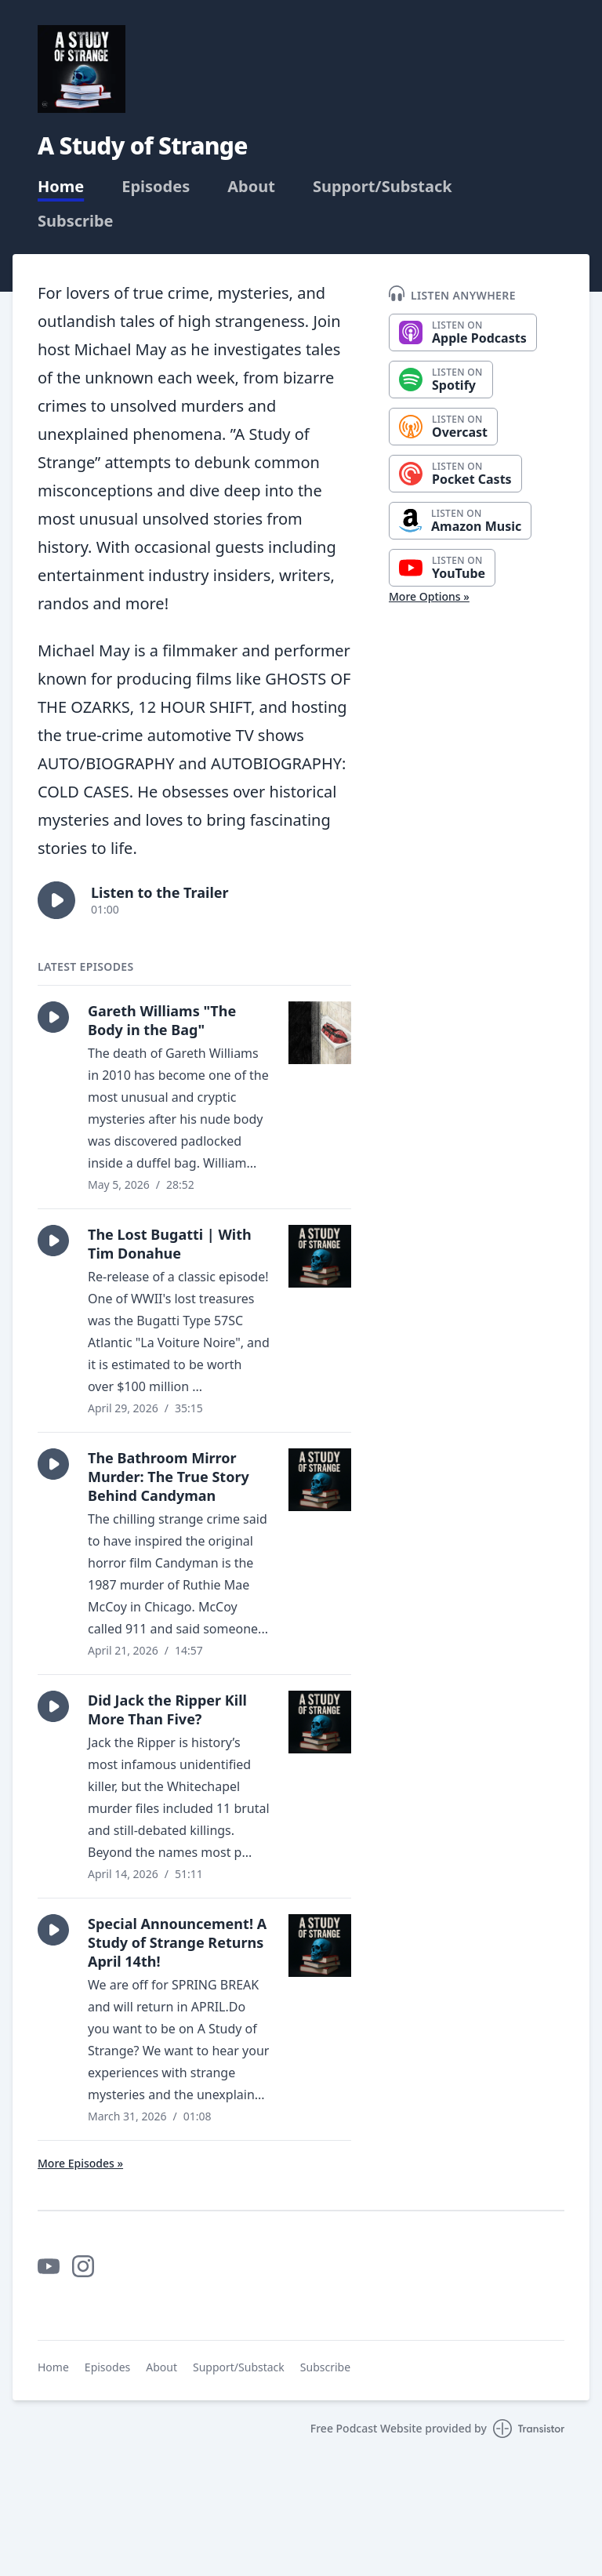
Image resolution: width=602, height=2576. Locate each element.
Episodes (155, 186)
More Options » (429, 596)
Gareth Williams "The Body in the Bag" (162, 1020)
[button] (56, 900)
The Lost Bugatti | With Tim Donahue (170, 1244)
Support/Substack (382, 186)
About (251, 186)
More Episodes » (80, 2163)
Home (61, 186)
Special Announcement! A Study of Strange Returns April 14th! (177, 1942)
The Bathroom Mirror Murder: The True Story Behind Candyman (168, 1476)
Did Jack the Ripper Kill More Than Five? (167, 1709)
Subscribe (76, 221)
